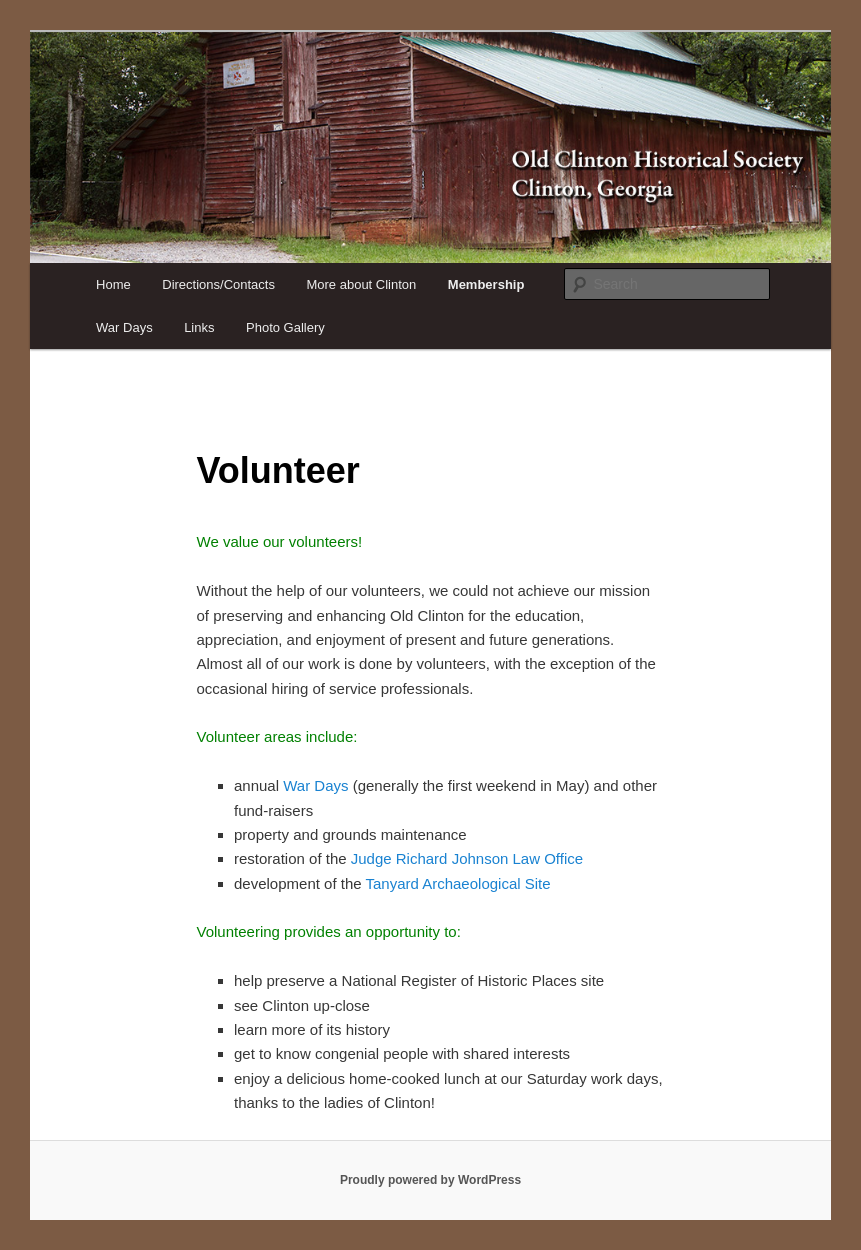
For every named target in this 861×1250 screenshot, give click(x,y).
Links (199, 327)
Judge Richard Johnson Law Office (467, 858)
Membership (486, 284)
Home (113, 284)
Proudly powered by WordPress (430, 1180)
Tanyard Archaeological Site (457, 883)
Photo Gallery (285, 327)
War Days (124, 327)
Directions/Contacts (218, 284)
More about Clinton (361, 284)
